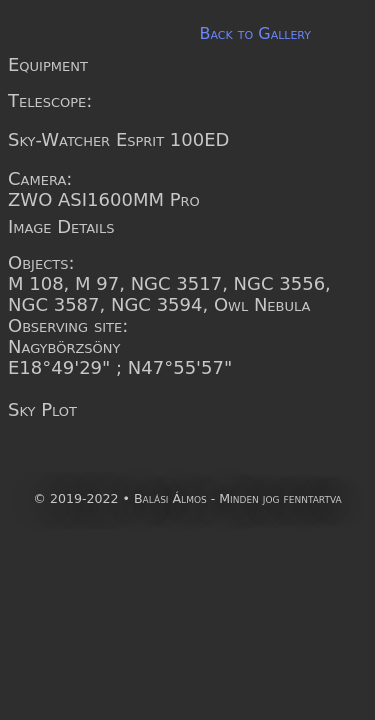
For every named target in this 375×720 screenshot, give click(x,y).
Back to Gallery (255, 33)
